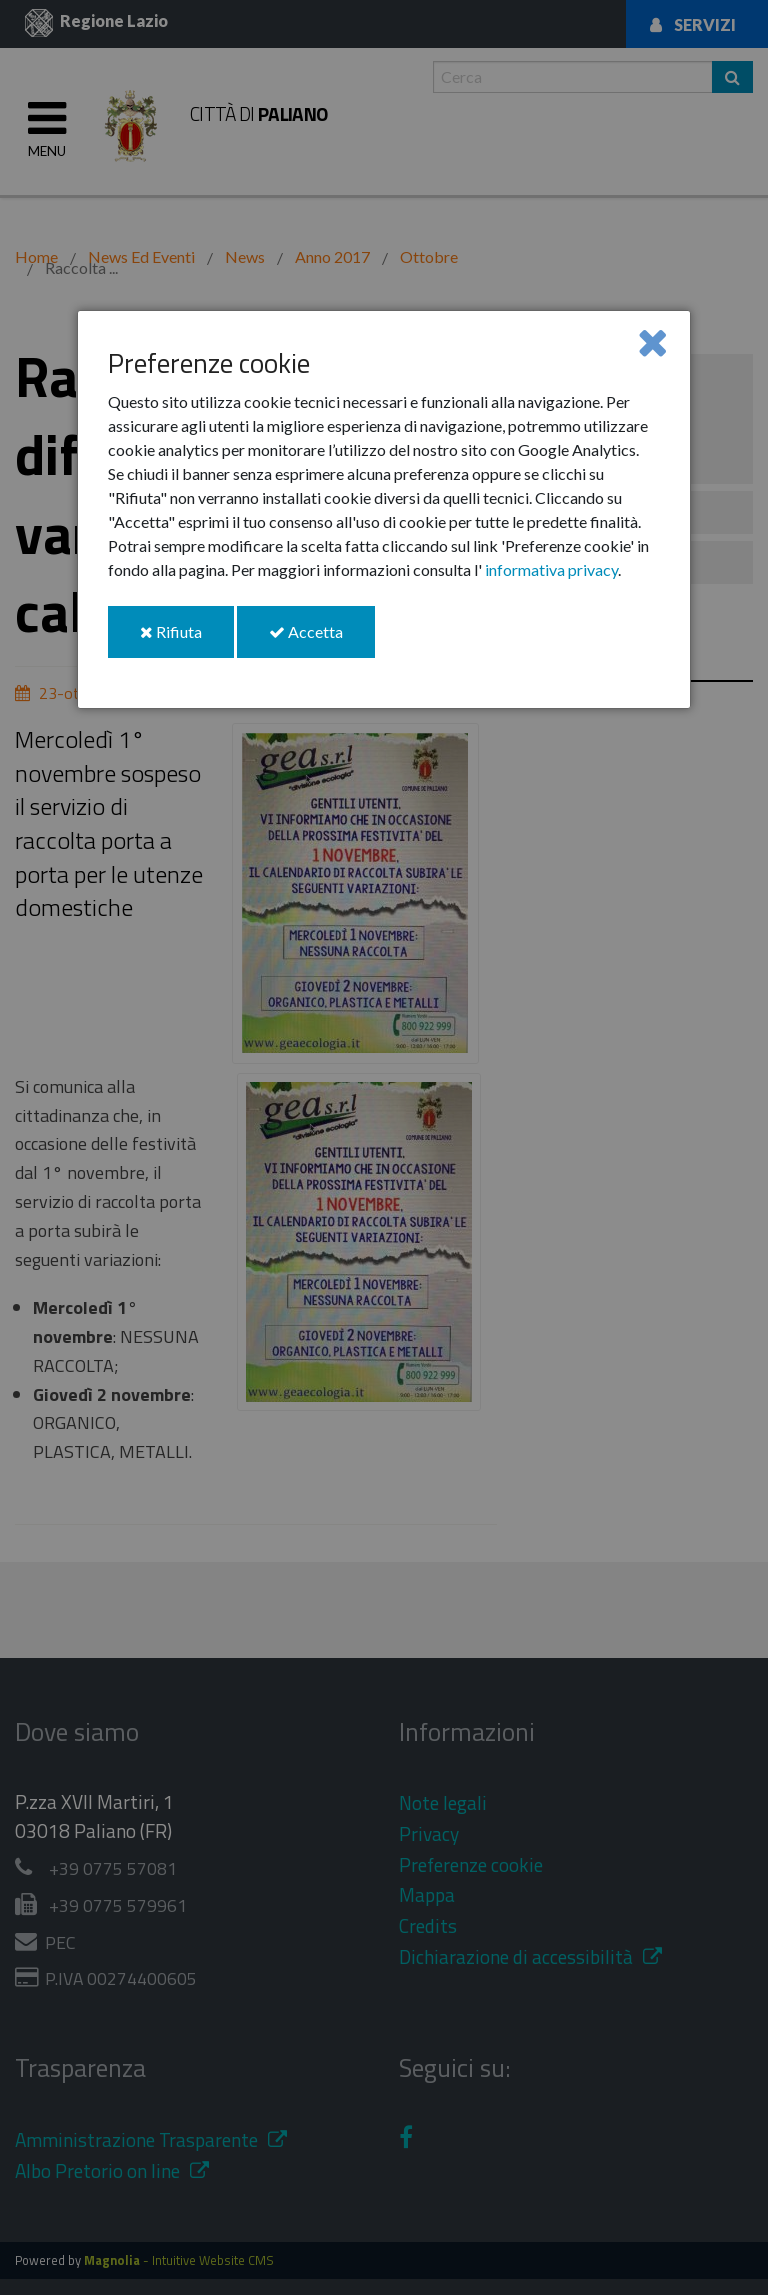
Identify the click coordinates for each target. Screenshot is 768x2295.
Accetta (322, 639)
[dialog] (384, 509)
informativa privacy (551, 569)
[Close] (652, 341)
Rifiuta (187, 639)
